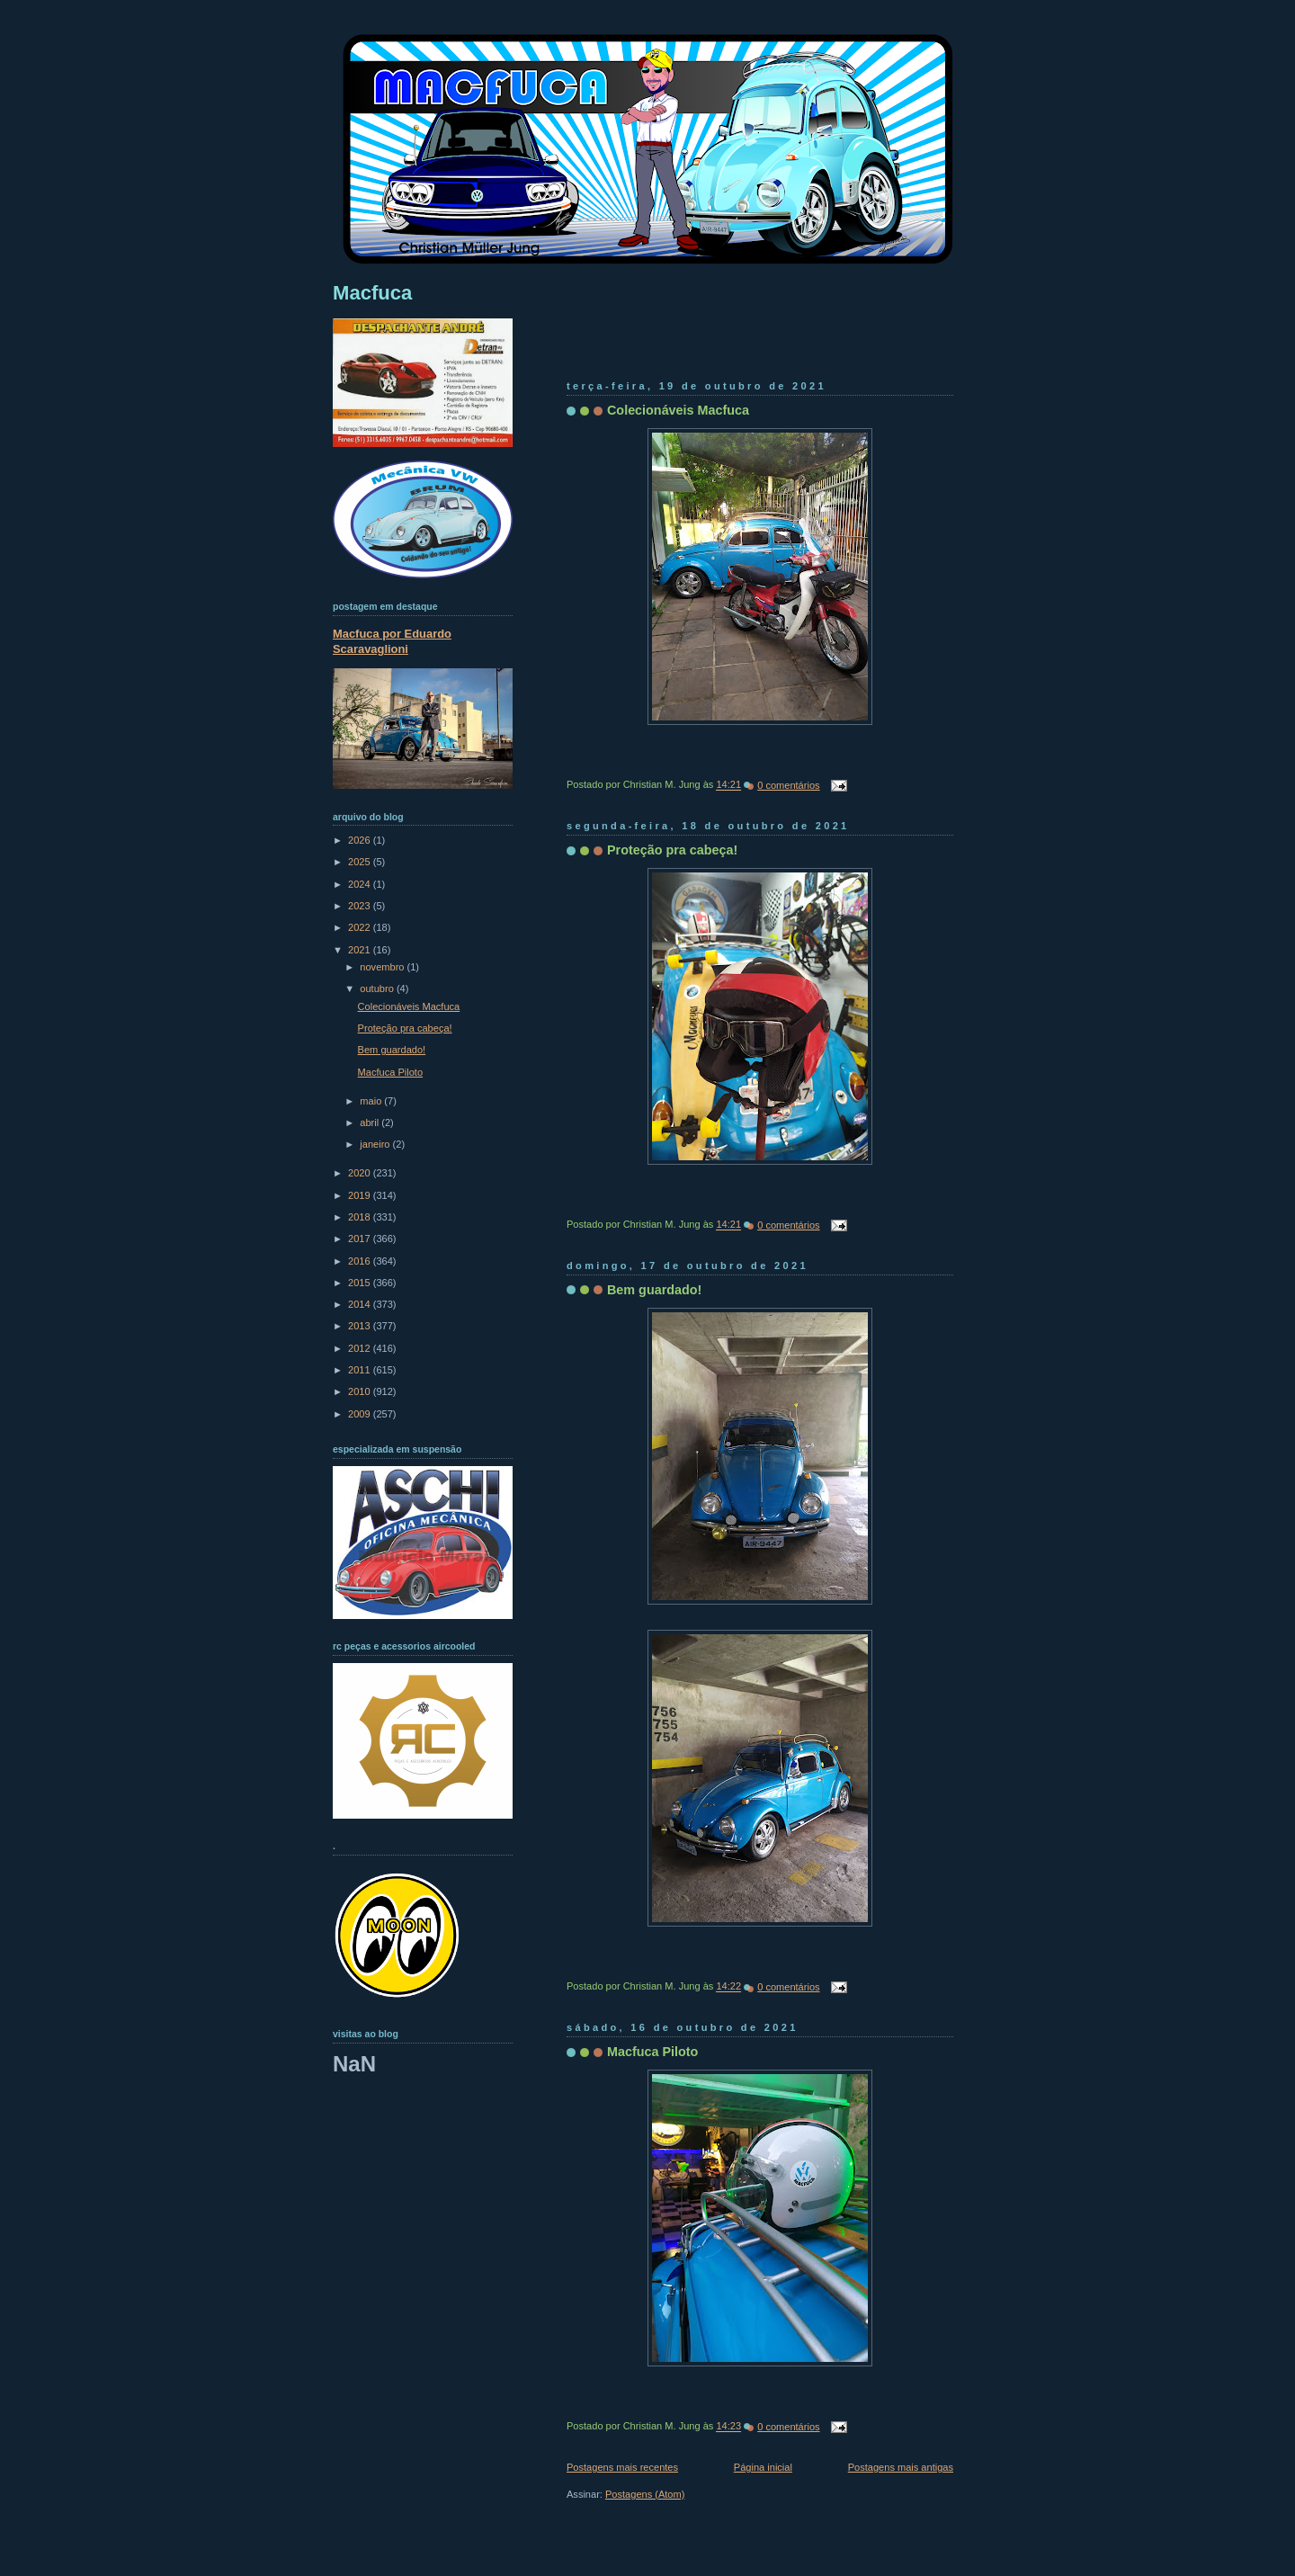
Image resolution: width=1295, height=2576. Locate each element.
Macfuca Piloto (652, 2051)
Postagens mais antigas (900, 2467)
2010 (360, 1391)
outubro (378, 988)
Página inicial (763, 2467)
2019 (360, 1195)
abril (370, 1122)
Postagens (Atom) (644, 2494)
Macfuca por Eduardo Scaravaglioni (392, 641)
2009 (360, 1414)
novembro (383, 967)
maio (372, 1101)
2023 (360, 905)
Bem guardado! (654, 1290)
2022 (360, 927)
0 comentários (788, 785)
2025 (360, 861)
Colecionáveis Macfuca (678, 410)
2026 (360, 840)
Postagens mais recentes (622, 2467)
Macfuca (372, 293)
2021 (360, 949)
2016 (360, 1261)
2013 (360, 1325)
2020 (360, 1172)
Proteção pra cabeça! (672, 850)
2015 (360, 1282)
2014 (360, 1304)
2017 (360, 1238)
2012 (360, 1348)
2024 (360, 884)
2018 (360, 1217)
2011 (360, 1369)
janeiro (376, 1144)
